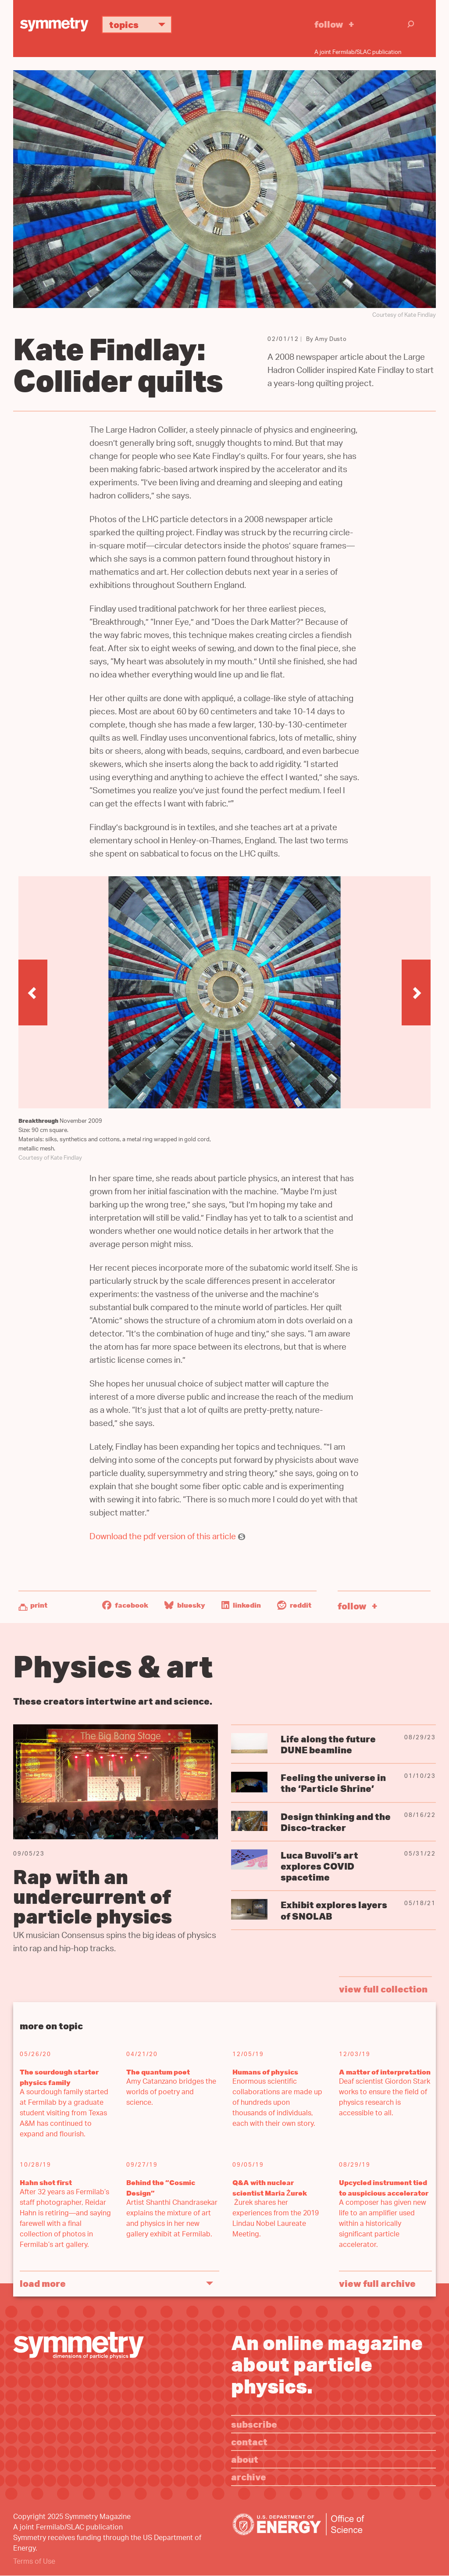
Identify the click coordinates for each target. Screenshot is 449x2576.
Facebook (125, 1605)
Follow (328, 24)
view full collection (383, 1989)
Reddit (294, 1605)
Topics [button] (140, 24)
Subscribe (254, 2424)
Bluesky (184, 1605)
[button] (32, 992)
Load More (43, 2283)
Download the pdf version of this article (162, 1537)
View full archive (377, 2283)
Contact (249, 2441)
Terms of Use (34, 2562)
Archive (248, 2477)
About (244, 2459)
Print (38, 1605)
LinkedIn (241, 1605)
